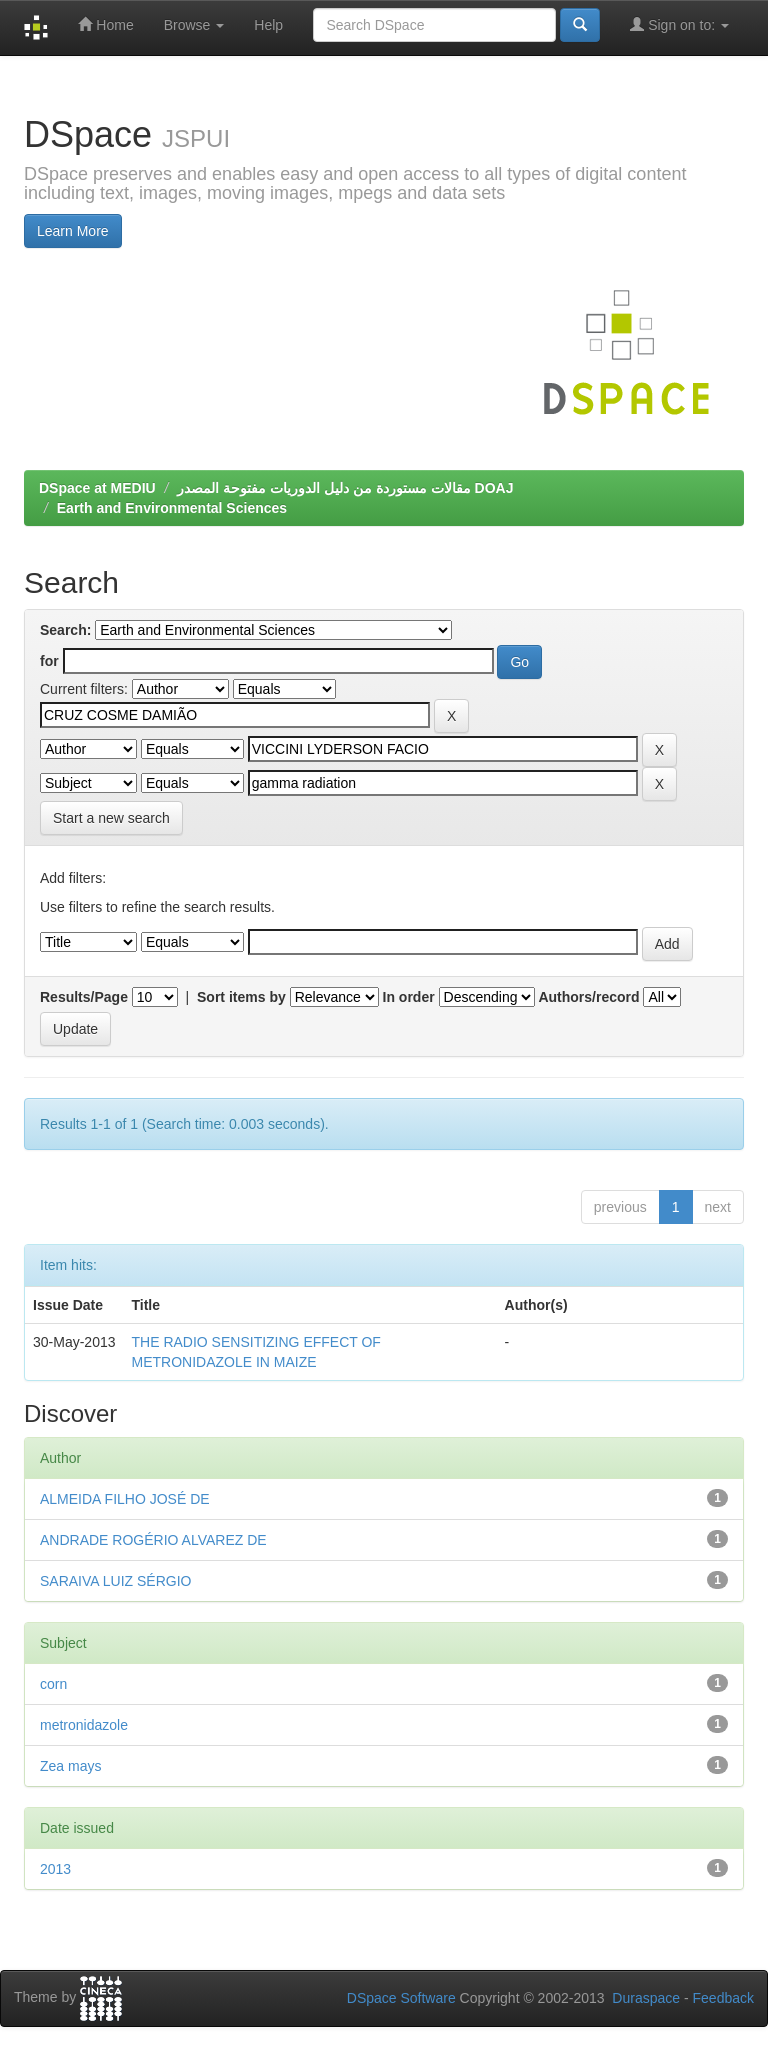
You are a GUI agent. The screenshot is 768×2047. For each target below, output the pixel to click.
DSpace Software (401, 1998)
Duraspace (646, 1998)
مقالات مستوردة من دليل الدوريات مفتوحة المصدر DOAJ (345, 488)
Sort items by (241, 997)
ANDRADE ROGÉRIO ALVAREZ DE (153, 1540)
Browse (194, 25)
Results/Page (84, 997)
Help (268, 25)
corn (53, 1684)
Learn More (73, 231)
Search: (65, 630)
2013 (55, 1869)
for (49, 661)
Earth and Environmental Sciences (172, 508)
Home (105, 24)
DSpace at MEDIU (97, 488)
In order (409, 997)
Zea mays (70, 1766)
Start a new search (111, 818)
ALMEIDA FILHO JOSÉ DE (125, 1499)
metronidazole (84, 1725)
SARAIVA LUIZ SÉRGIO (115, 1581)
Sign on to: (679, 24)
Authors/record (588, 997)
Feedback (723, 1998)
